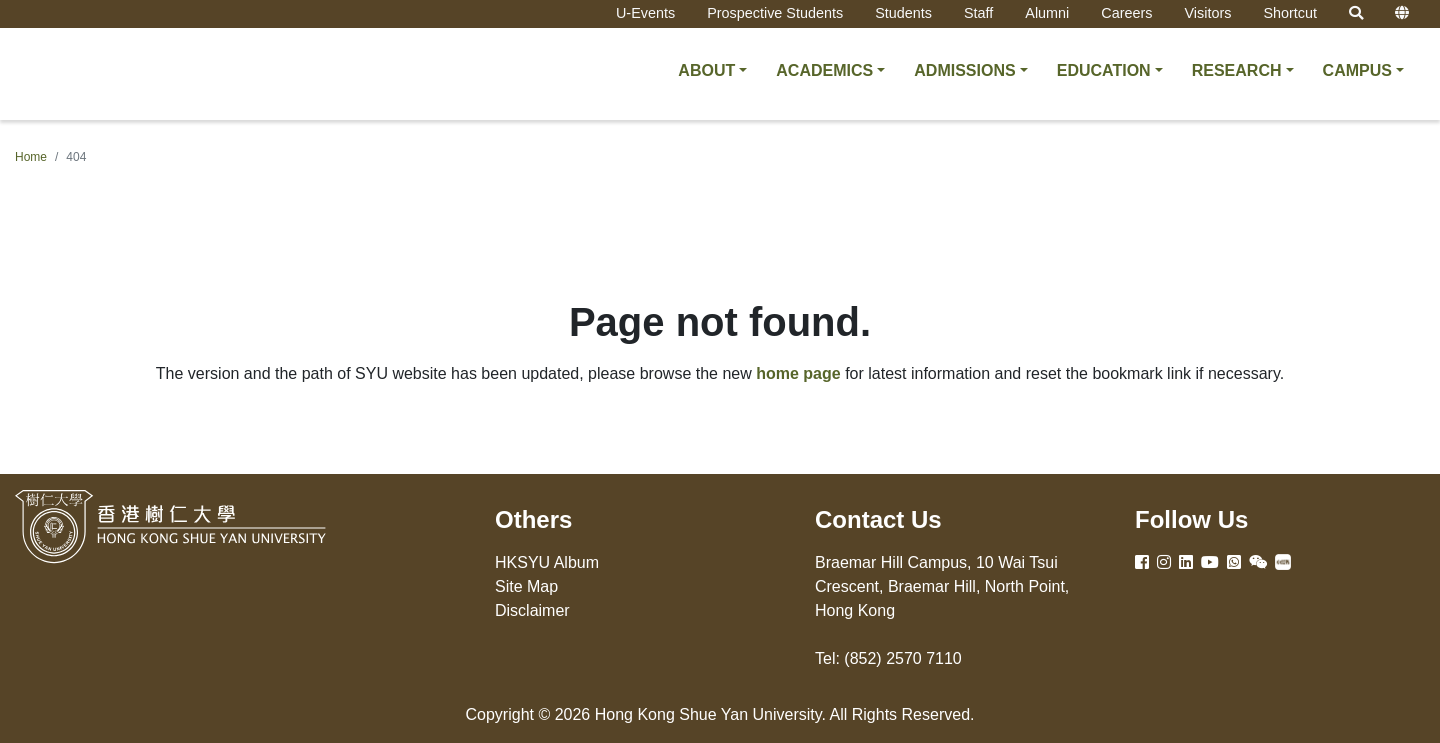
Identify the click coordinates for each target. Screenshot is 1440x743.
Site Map (526, 586)
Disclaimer (532, 610)
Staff (978, 13)
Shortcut (1290, 13)
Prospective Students (775, 13)
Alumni (1047, 13)
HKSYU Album (547, 562)
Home (31, 157)
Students (903, 13)
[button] (712, 71)
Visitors (1207, 13)
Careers (1126, 13)
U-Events (645, 13)
